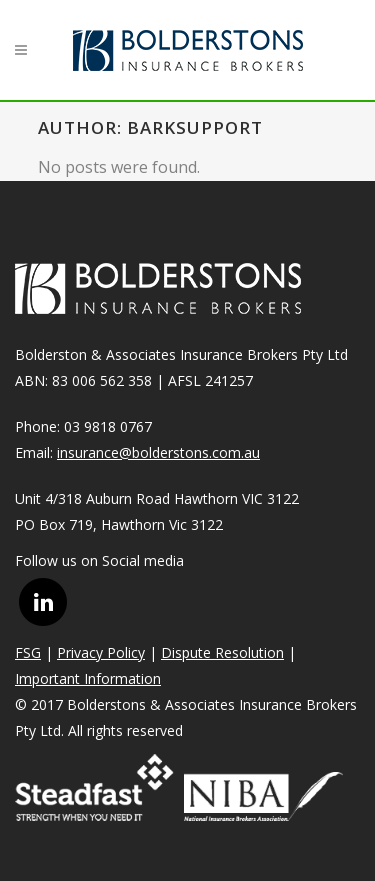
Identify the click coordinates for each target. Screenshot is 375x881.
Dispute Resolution (222, 652)
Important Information (88, 678)
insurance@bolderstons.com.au (158, 452)
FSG (28, 652)
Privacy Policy (101, 652)
